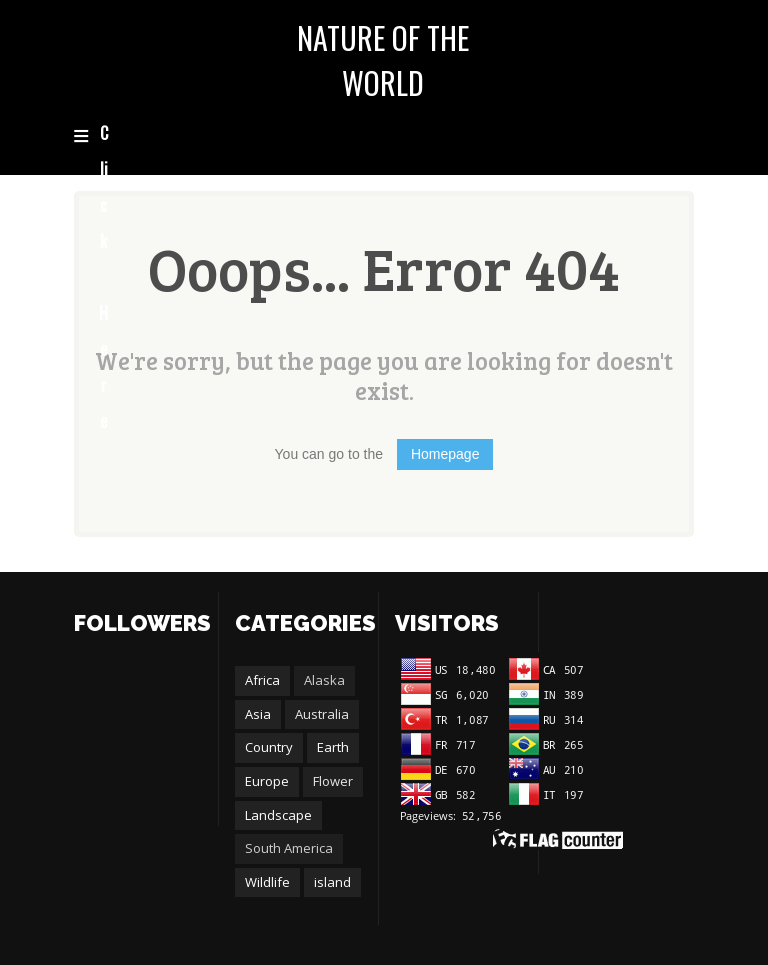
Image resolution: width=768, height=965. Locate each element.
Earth (333, 747)
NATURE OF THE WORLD (383, 60)
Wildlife (267, 882)
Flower (333, 781)
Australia (322, 714)
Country (269, 747)
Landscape (278, 815)
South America (289, 848)
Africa (262, 680)
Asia (258, 714)
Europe (267, 781)
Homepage (445, 454)
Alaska (324, 680)
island (332, 882)
